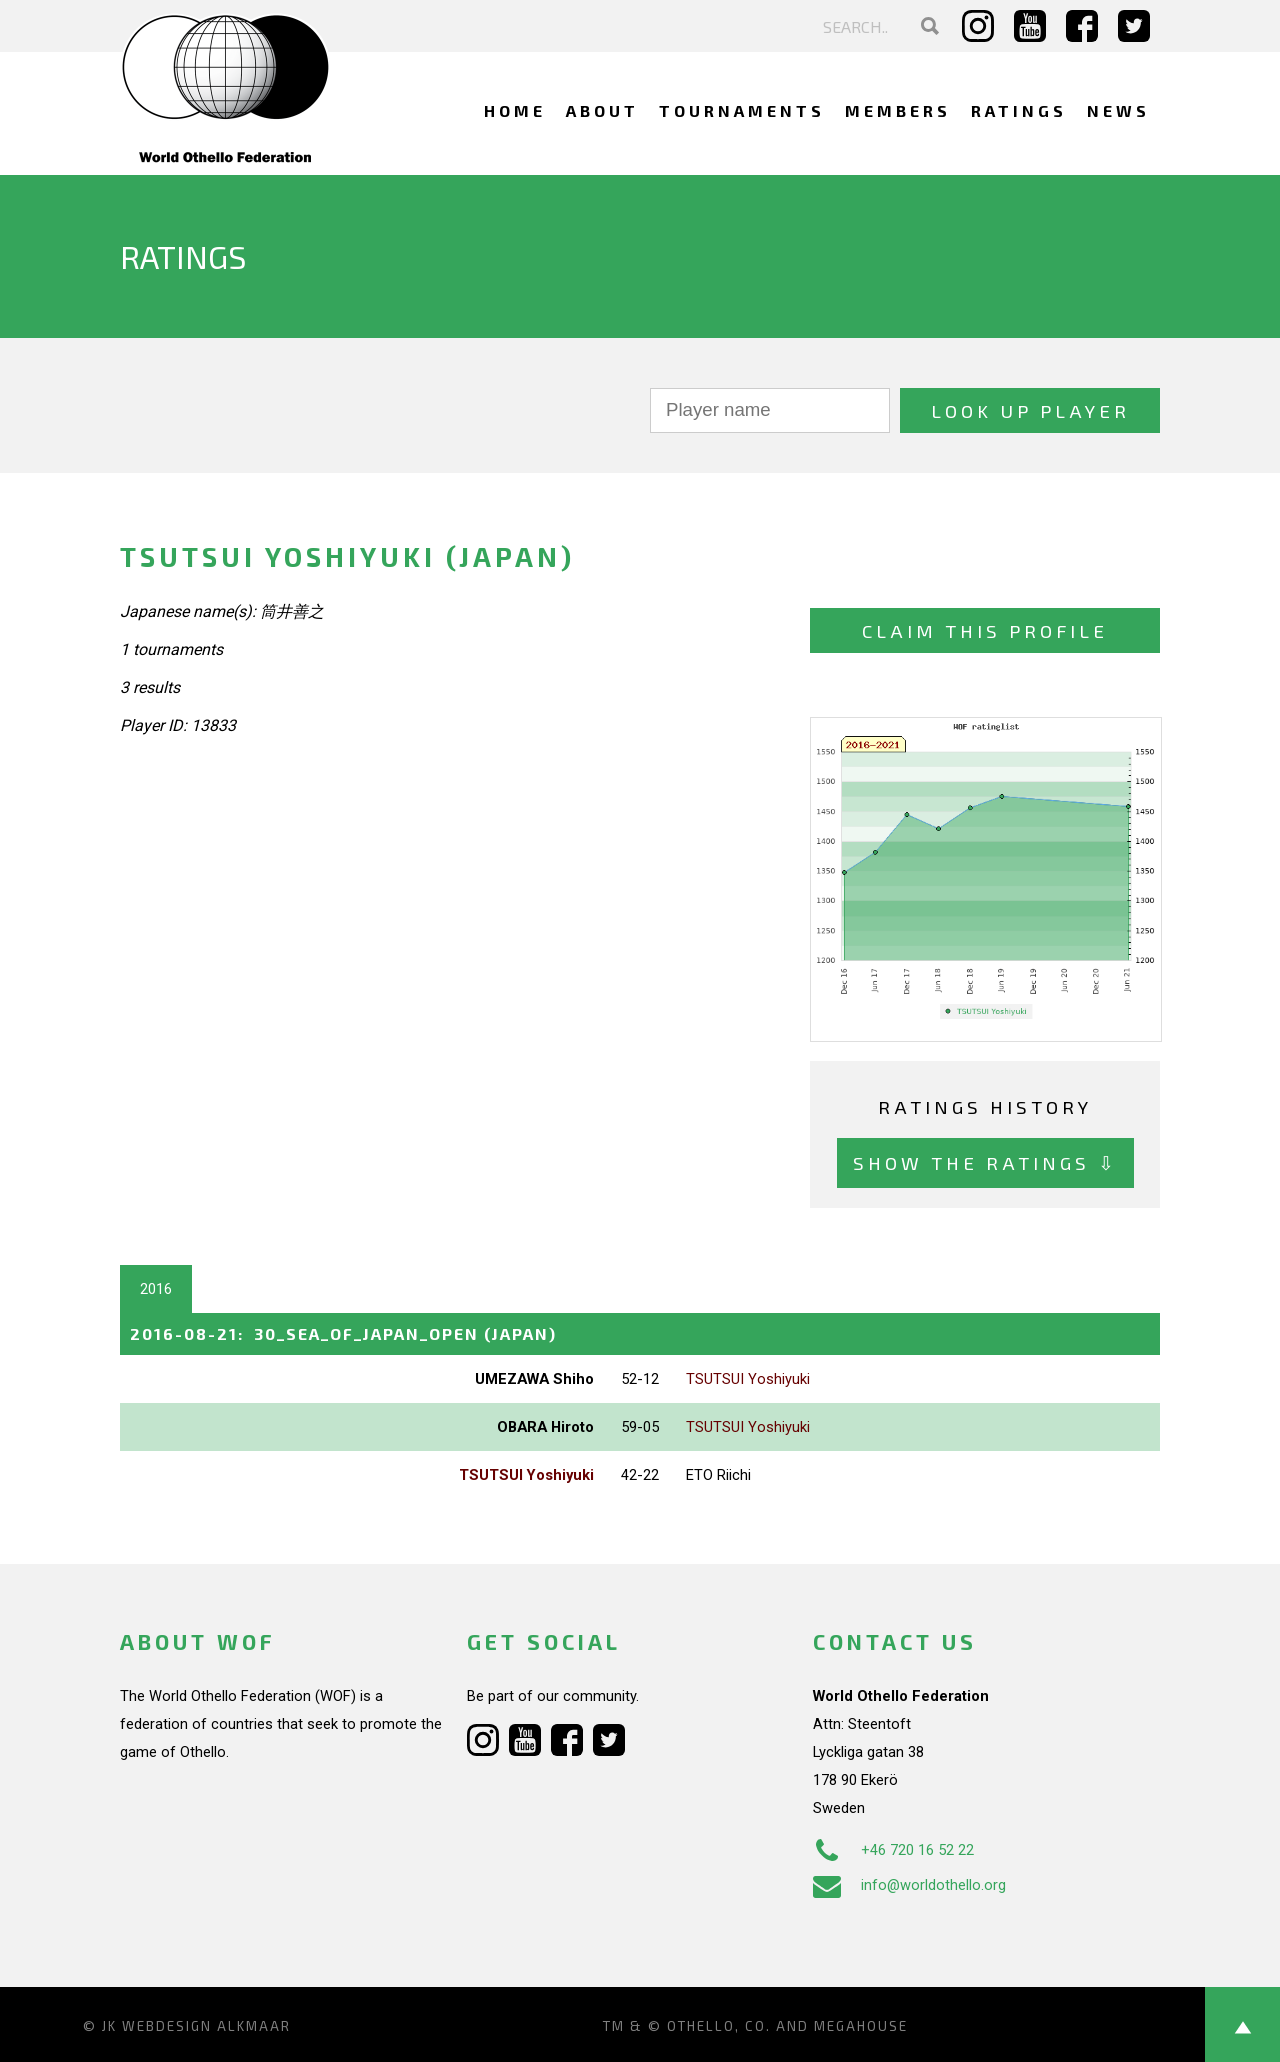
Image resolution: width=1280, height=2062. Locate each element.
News (1118, 110)
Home (515, 110)
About (602, 110)
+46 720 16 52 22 (893, 1850)
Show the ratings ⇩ (985, 1162)
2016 (156, 1289)
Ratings (1019, 110)
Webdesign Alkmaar (206, 2026)
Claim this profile (985, 630)
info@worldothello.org (909, 1885)
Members (898, 110)
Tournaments (742, 110)
